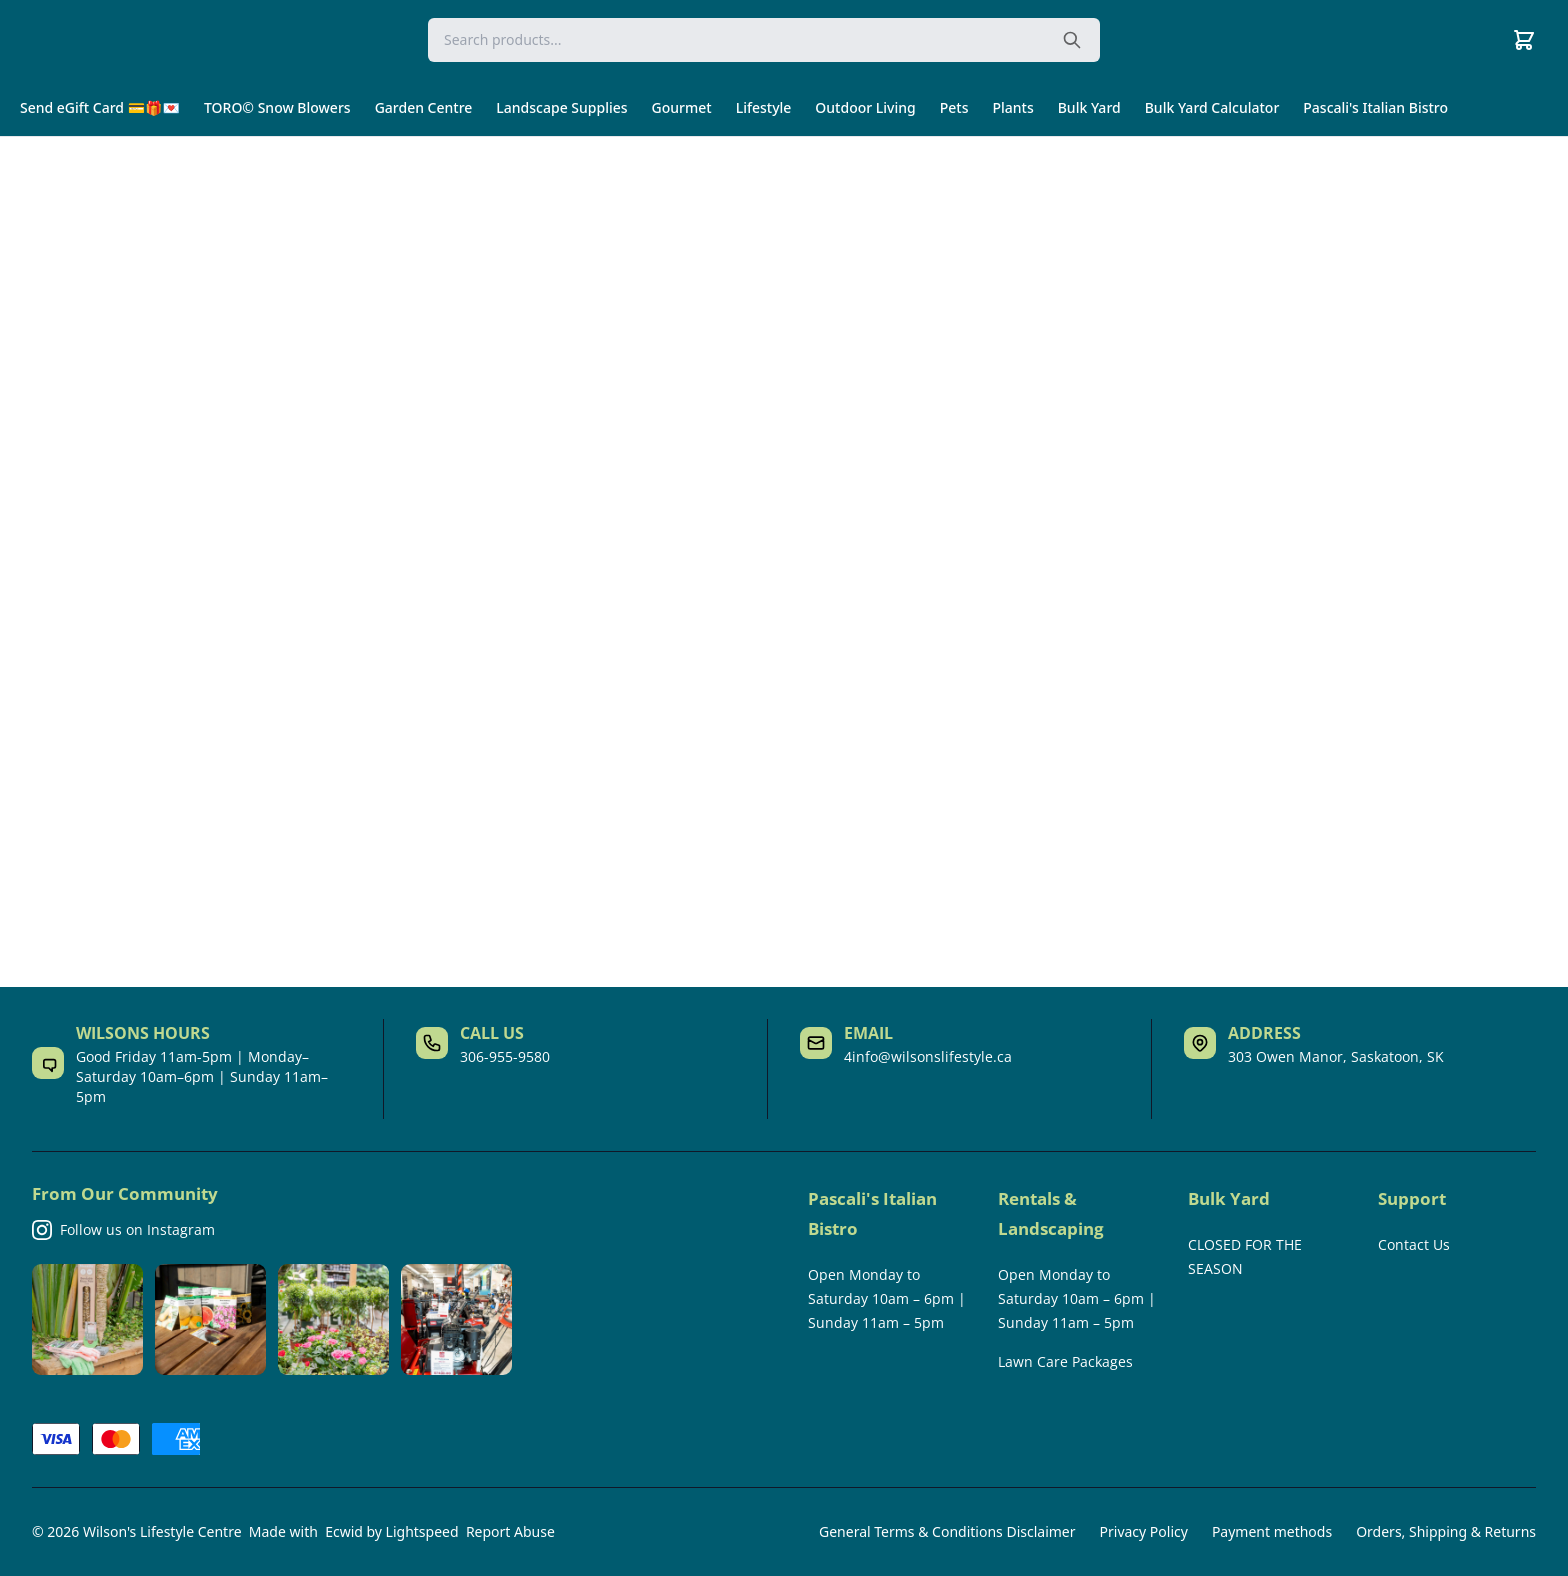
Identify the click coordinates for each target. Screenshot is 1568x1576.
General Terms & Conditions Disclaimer (947, 1531)
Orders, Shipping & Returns (1446, 1531)
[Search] (764, 40)
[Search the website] (1072, 40)
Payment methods (1272, 1531)
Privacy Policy (1144, 1531)
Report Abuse (510, 1531)
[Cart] (1524, 40)
